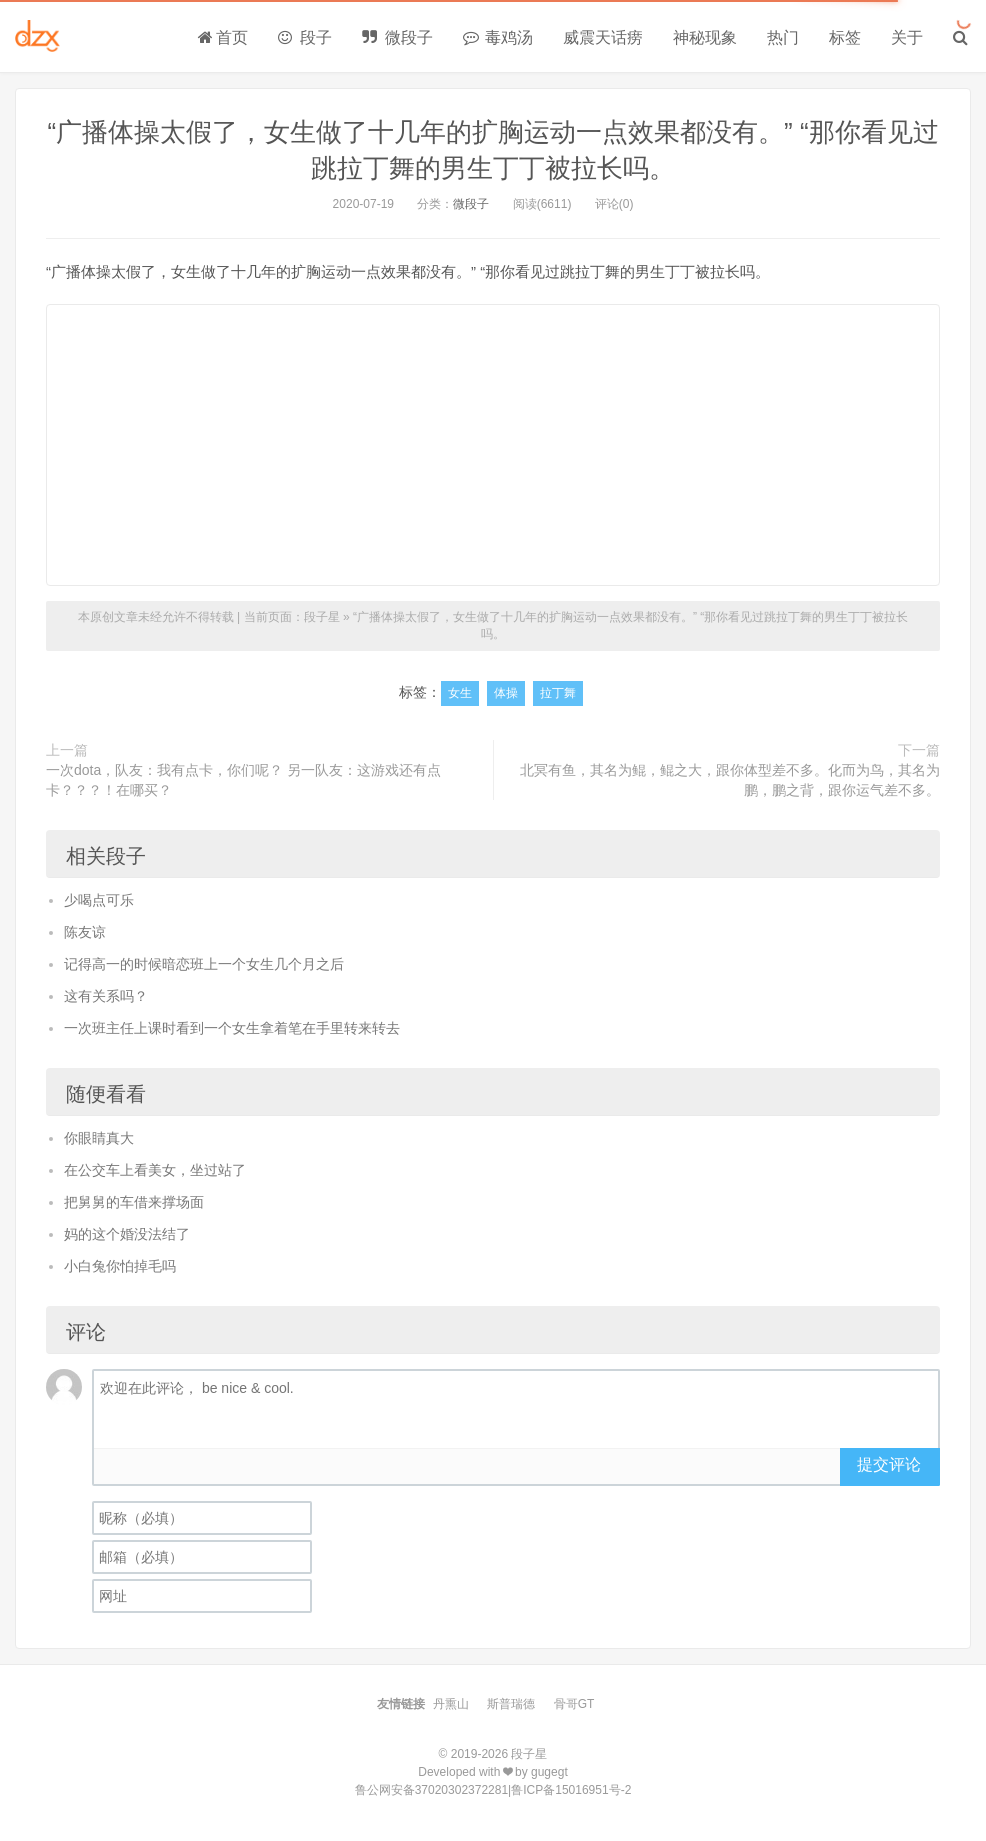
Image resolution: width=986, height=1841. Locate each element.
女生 (460, 693)
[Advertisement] (493, 445)
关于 (907, 37)
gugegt (549, 1772)
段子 (305, 37)
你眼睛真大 (99, 1138)
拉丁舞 (558, 693)
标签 (845, 37)
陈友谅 (85, 932)
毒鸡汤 (498, 37)
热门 (783, 37)
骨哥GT (574, 1704)
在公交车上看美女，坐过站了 (155, 1170)
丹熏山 (451, 1704)
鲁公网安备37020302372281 (431, 1790)
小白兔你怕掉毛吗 (120, 1266)
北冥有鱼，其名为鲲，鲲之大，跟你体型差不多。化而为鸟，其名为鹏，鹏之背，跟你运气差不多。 (730, 780)
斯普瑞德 (511, 1704)
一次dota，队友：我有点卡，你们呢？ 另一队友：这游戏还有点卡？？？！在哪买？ (243, 780)
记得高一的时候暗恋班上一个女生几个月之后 (204, 964)
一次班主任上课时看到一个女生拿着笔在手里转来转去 (232, 1028)
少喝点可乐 (99, 900)
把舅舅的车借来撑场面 (134, 1202)
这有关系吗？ (106, 996)
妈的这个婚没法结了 (127, 1234)
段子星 (322, 617)
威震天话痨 (603, 37)
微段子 (397, 37)
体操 (506, 693)
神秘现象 (705, 37)
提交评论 (889, 1464)
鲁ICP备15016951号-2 (571, 1790)
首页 (223, 37)
